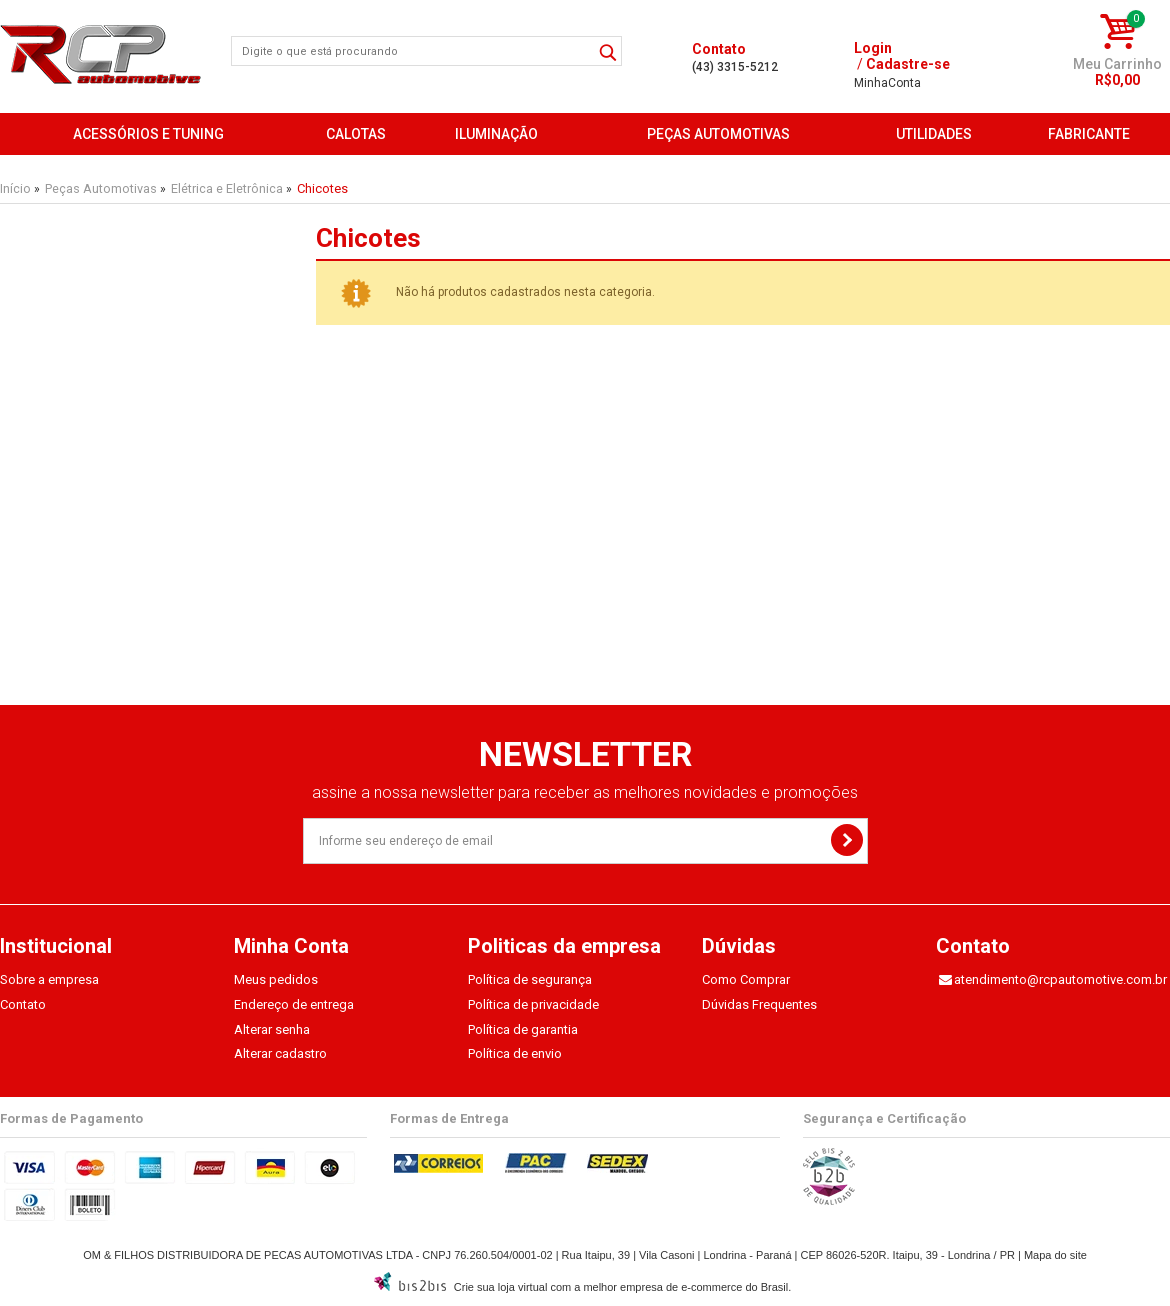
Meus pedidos (276, 979)
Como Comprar (746, 979)
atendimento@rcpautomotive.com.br (1060, 979)
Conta (887, 83)
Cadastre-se (908, 64)
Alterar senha (272, 1029)
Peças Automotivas (718, 134)
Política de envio (515, 1053)
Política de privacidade (533, 1004)
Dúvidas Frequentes (759, 1004)
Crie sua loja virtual (501, 1287)
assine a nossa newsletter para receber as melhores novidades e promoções (585, 792)
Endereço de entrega (294, 1004)
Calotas (356, 134)
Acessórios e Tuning (148, 134)
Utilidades (934, 134)
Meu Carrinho (1117, 64)
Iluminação (496, 134)
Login (873, 48)
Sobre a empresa (49, 979)
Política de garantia (523, 1029)
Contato (23, 1004)
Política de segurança (530, 979)
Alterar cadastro (280, 1053)
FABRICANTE (1089, 134)
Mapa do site (1055, 1255)
